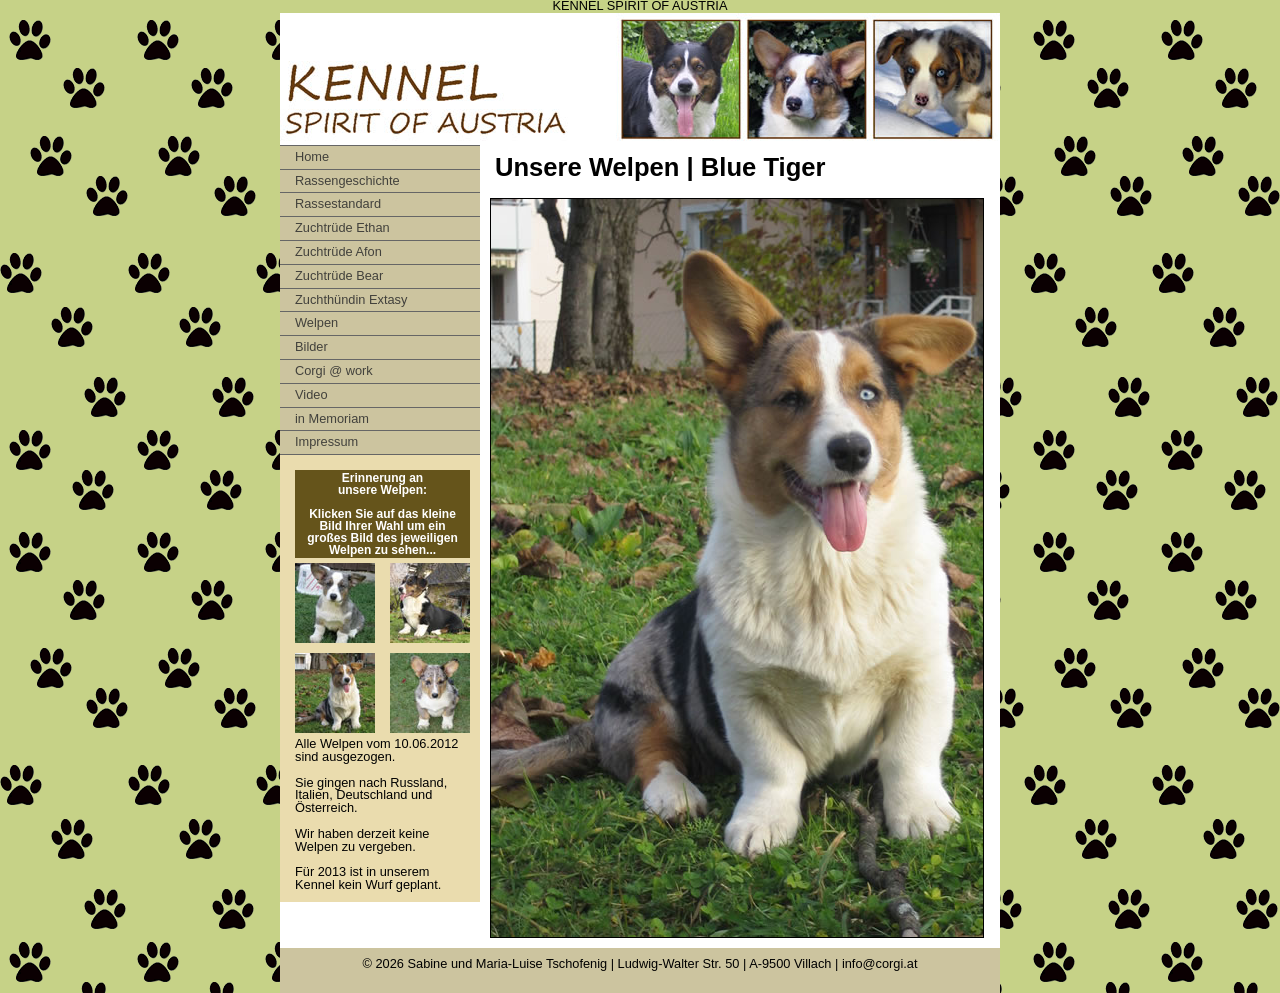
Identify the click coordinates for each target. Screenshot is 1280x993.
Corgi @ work (334, 370)
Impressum (326, 441)
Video (311, 394)
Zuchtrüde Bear (339, 275)
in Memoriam (332, 418)
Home (312, 156)
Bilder (311, 346)
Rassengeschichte (347, 180)
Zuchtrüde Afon (338, 251)
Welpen (316, 322)
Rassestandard (338, 203)
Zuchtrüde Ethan (342, 227)
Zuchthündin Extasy (351, 299)
